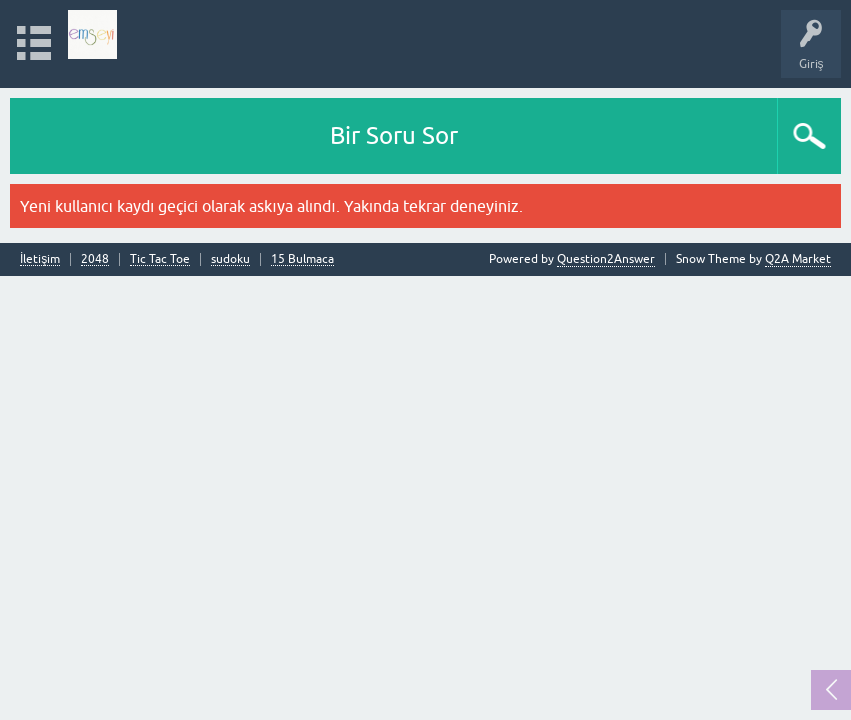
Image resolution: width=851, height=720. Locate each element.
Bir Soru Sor (394, 135)
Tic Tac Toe (160, 259)
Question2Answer (606, 259)
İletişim (40, 259)
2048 (95, 259)
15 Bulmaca (302, 259)
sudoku (230, 259)
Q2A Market (798, 259)
